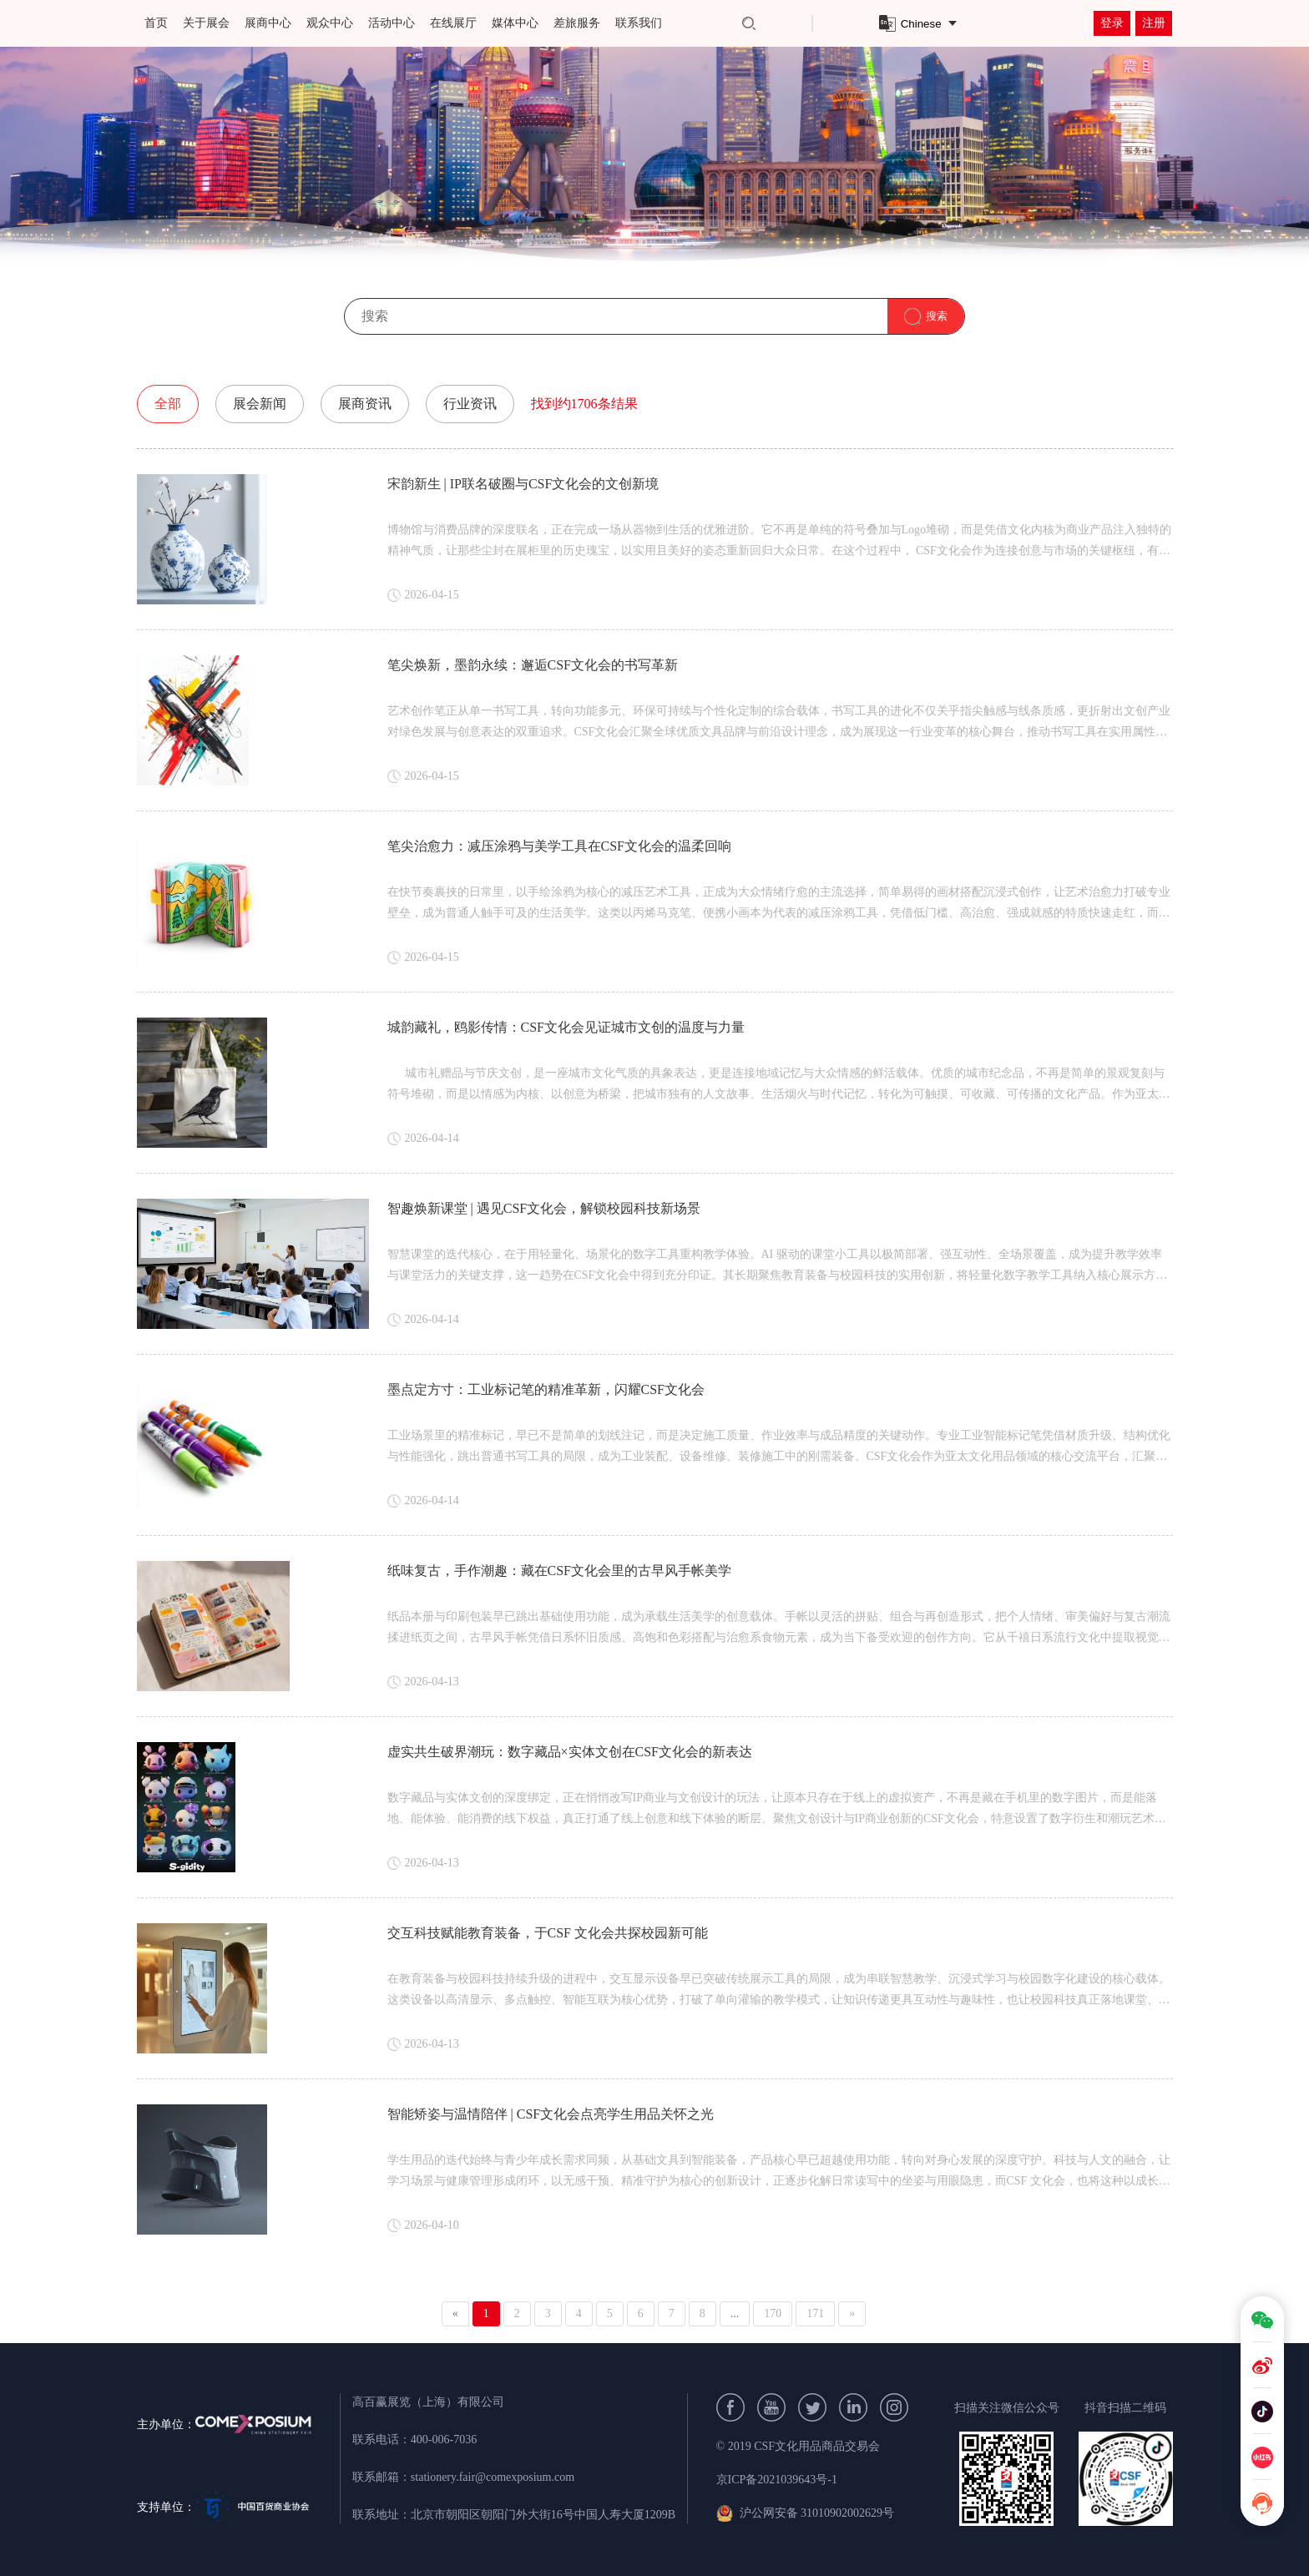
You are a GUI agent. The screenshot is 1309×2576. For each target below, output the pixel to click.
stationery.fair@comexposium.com (492, 2477)
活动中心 (391, 23)
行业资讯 (470, 404)
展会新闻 (259, 404)
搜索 (937, 316)
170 (772, 2313)
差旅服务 (576, 23)
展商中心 (268, 23)
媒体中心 (515, 23)
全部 (167, 404)
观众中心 (329, 23)
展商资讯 (365, 404)
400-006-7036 (444, 2439)
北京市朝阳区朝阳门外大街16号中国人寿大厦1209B (543, 2514)
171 (815, 2313)
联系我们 (638, 23)
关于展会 (206, 23)
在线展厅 (453, 23)
